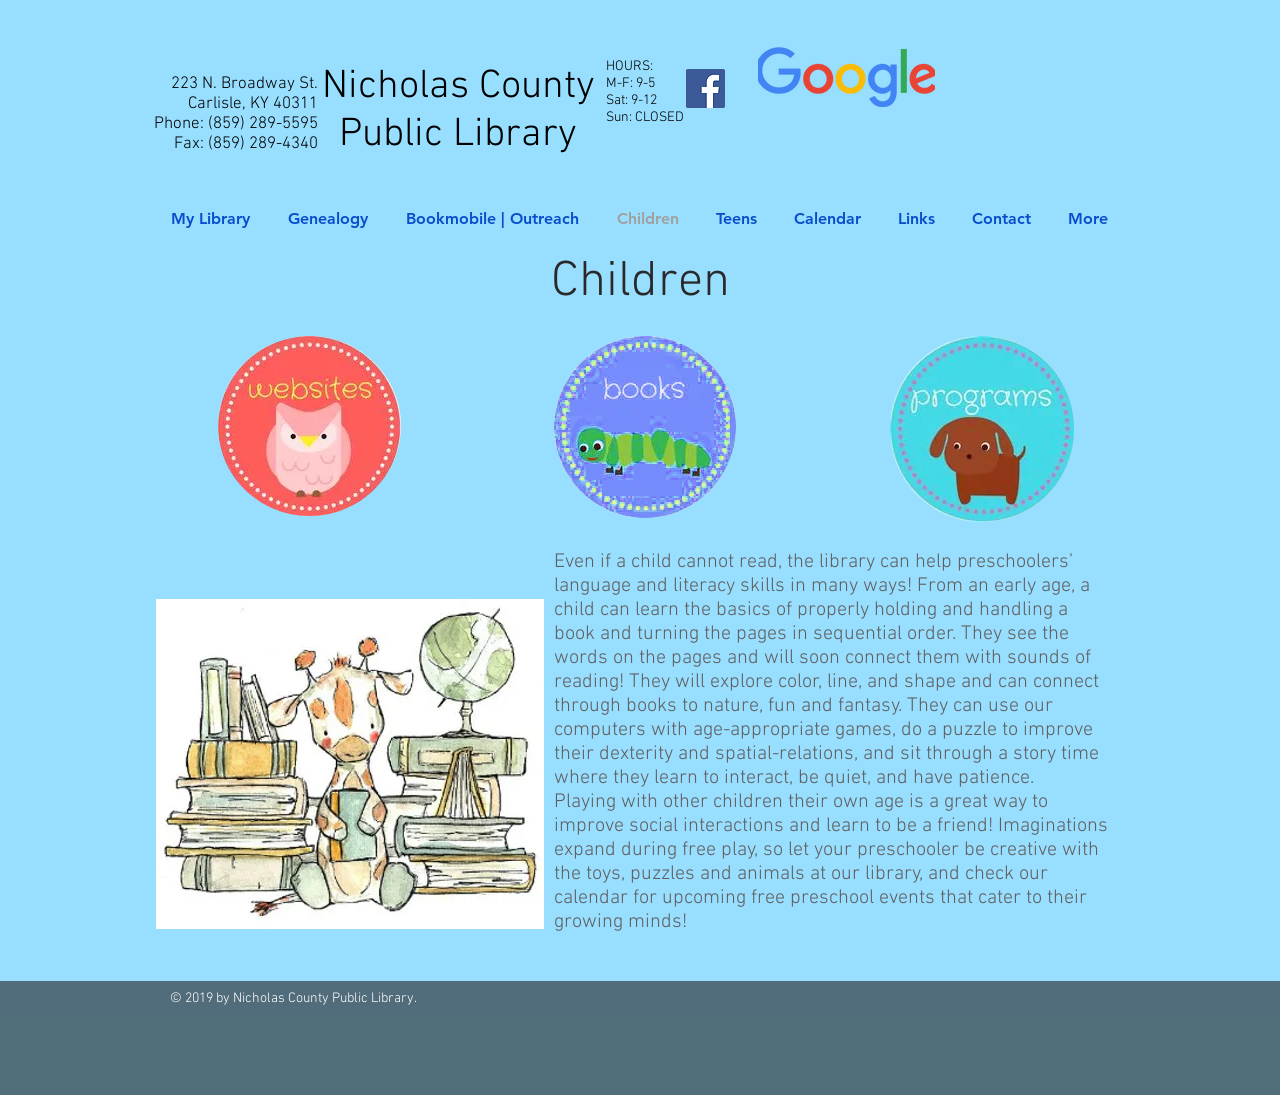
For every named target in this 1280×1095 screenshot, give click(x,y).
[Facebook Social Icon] (705, 88)
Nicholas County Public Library (458, 111)
